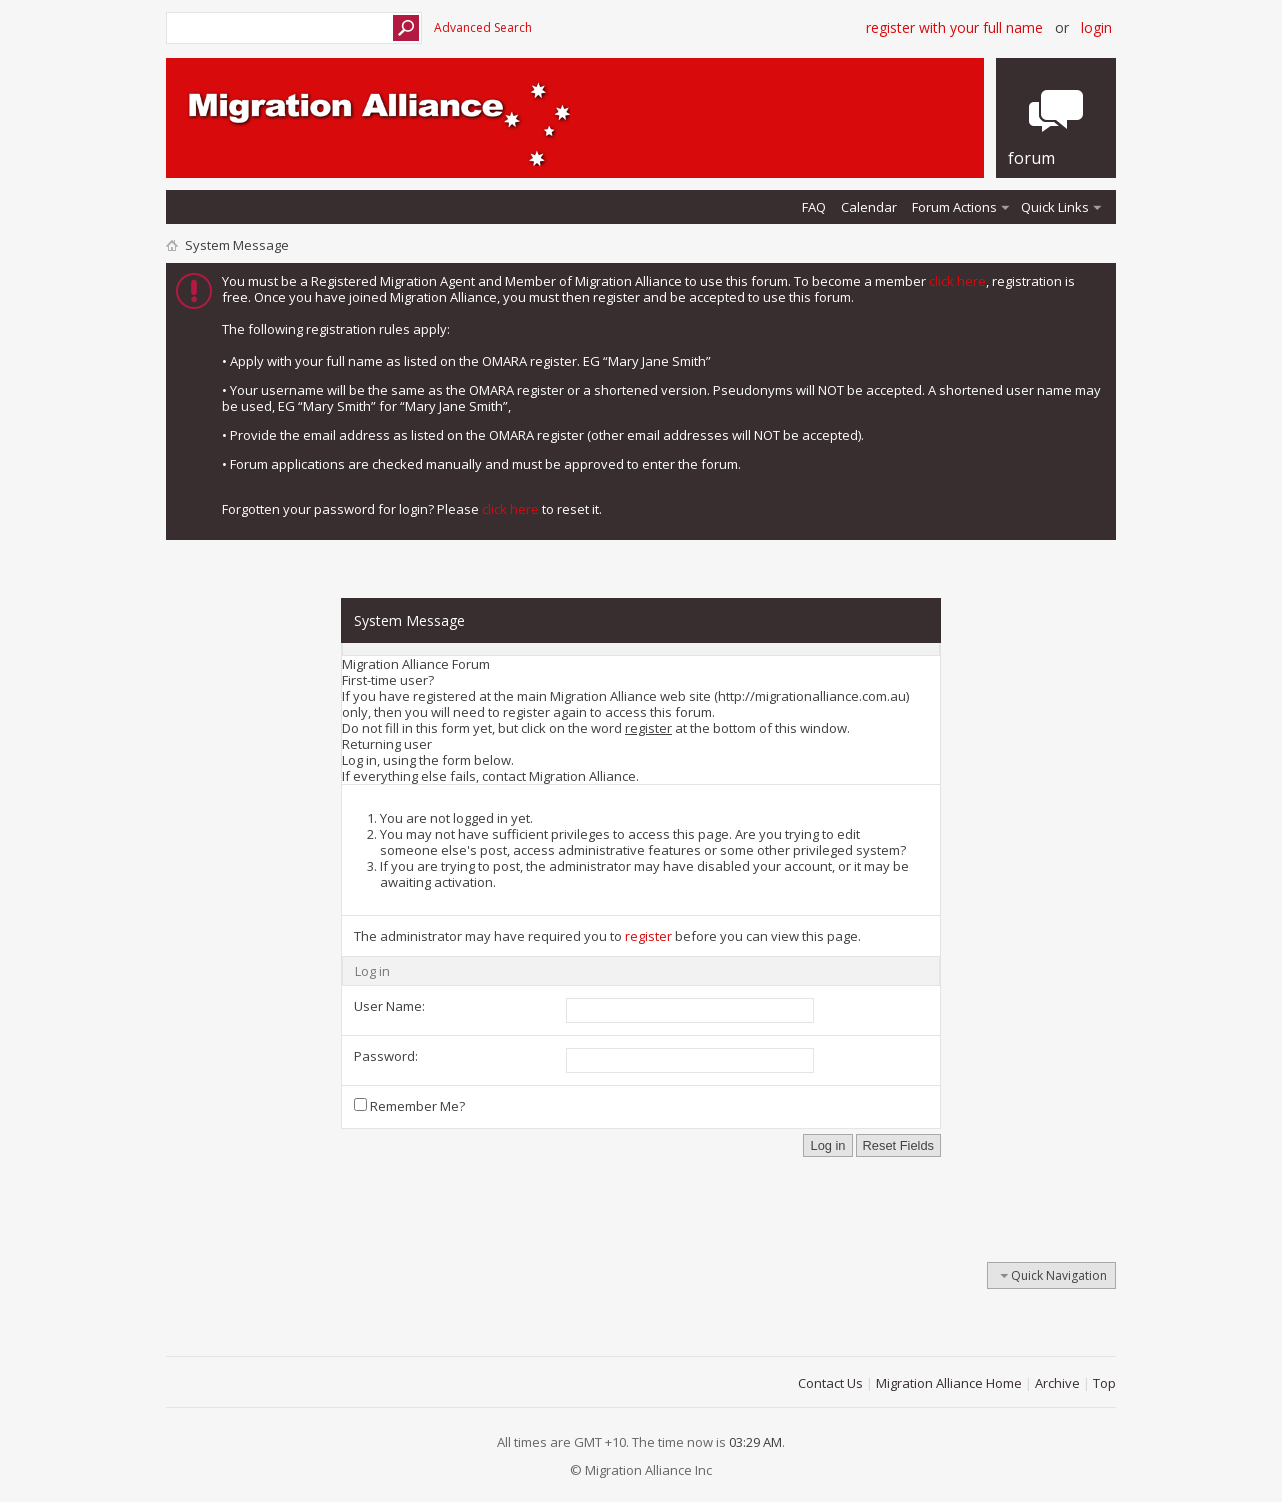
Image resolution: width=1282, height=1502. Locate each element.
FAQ (814, 207)
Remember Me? (409, 1106)
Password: (386, 1056)
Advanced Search (483, 27)
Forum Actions (954, 207)
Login (1096, 27)
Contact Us (830, 1383)
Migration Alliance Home (949, 1383)
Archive (1057, 1383)
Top (1104, 1383)
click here (957, 281)
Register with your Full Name (954, 27)
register (648, 936)
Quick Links (1055, 207)
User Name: (389, 1006)
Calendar (869, 207)
